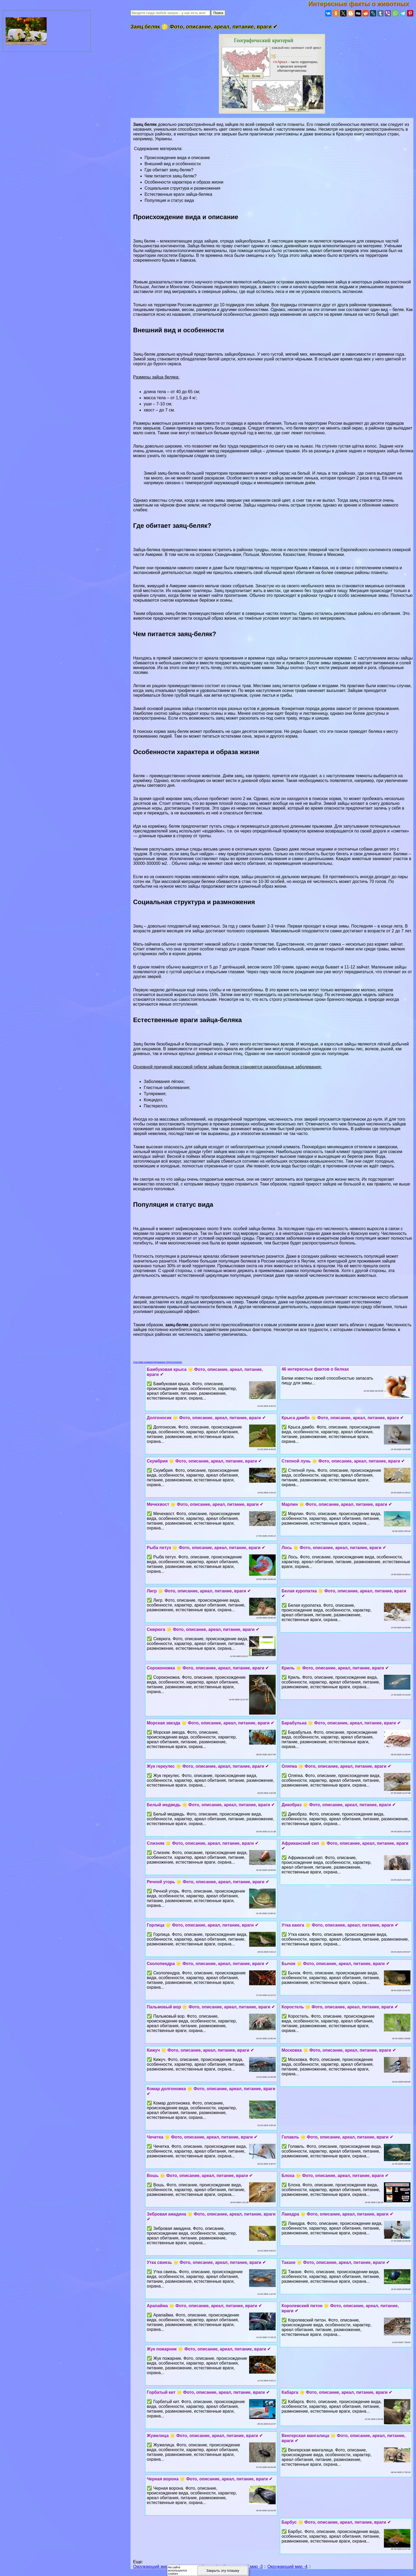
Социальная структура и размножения (182, 188)
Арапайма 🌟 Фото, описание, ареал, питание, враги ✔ (204, 2305)
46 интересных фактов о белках (315, 1369)
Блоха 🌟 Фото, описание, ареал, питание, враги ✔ (334, 2175)
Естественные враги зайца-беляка (178, 194)
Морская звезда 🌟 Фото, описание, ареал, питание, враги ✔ (210, 1723)
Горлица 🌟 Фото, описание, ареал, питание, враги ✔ (202, 1925)
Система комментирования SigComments (157, 1362)
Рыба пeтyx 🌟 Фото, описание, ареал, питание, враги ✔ (206, 1547)
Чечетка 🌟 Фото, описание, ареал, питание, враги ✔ (202, 2137)
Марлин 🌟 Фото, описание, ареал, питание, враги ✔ (336, 1504)
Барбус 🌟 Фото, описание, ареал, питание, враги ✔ (336, 2522)
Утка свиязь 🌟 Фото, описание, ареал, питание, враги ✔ (206, 2262)
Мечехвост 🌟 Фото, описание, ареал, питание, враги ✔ (205, 1504)
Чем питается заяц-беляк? (171, 176)
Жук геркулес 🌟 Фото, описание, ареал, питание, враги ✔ (208, 1766)
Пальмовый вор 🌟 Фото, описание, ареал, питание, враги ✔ (211, 2007)
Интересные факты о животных (362, 3)
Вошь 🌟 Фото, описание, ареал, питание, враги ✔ (200, 2175)
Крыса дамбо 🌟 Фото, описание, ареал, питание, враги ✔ (342, 1417)
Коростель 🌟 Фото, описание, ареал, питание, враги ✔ (339, 2007)
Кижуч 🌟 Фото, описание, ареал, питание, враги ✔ (200, 2050)
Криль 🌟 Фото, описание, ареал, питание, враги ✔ (335, 1668)
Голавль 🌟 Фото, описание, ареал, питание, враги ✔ (337, 2137)
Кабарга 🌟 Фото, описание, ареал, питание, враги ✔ (336, 2392)
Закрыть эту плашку (222, 2571)
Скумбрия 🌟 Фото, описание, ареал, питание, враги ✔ (204, 1461)
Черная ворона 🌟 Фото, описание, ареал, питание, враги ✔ (209, 2479)
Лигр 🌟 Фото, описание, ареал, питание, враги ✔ (199, 1591)
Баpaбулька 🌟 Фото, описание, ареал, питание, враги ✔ (341, 1723)
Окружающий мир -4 (287, 2566)
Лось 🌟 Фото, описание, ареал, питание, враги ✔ (333, 1547)
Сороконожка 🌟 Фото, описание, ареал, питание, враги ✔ (208, 1668)
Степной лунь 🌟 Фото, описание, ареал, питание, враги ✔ (343, 1461)
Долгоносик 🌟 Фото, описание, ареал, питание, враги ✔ (206, 1417)
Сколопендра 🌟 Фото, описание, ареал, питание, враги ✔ (208, 1963)
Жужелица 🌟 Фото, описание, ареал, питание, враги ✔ (205, 2435)
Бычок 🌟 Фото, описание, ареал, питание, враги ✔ (335, 1963)
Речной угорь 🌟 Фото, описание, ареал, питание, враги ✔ (208, 1882)
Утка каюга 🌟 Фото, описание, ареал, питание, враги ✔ (339, 1925)
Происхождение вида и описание (177, 157)
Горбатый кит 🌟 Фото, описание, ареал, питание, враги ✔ (208, 2392)
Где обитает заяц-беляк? (169, 170)
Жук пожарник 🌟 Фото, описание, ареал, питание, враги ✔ (209, 2349)
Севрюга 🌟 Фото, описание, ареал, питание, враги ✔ (203, 1629)
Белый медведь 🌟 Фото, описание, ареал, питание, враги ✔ (211, 1805)
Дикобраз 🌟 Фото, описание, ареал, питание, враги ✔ (338, 1805)
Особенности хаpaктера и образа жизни (184, 182)
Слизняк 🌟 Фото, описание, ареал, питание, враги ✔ (202, 1843)
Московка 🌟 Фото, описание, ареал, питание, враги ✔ (338, 2050)
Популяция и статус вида (169, 200)
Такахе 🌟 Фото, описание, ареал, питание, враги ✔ (335, 2262)
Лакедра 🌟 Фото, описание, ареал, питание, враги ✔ (337, 2214)
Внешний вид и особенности (173, 163)
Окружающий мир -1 (153, 2566)
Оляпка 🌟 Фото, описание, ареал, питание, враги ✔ (336, 1766)
